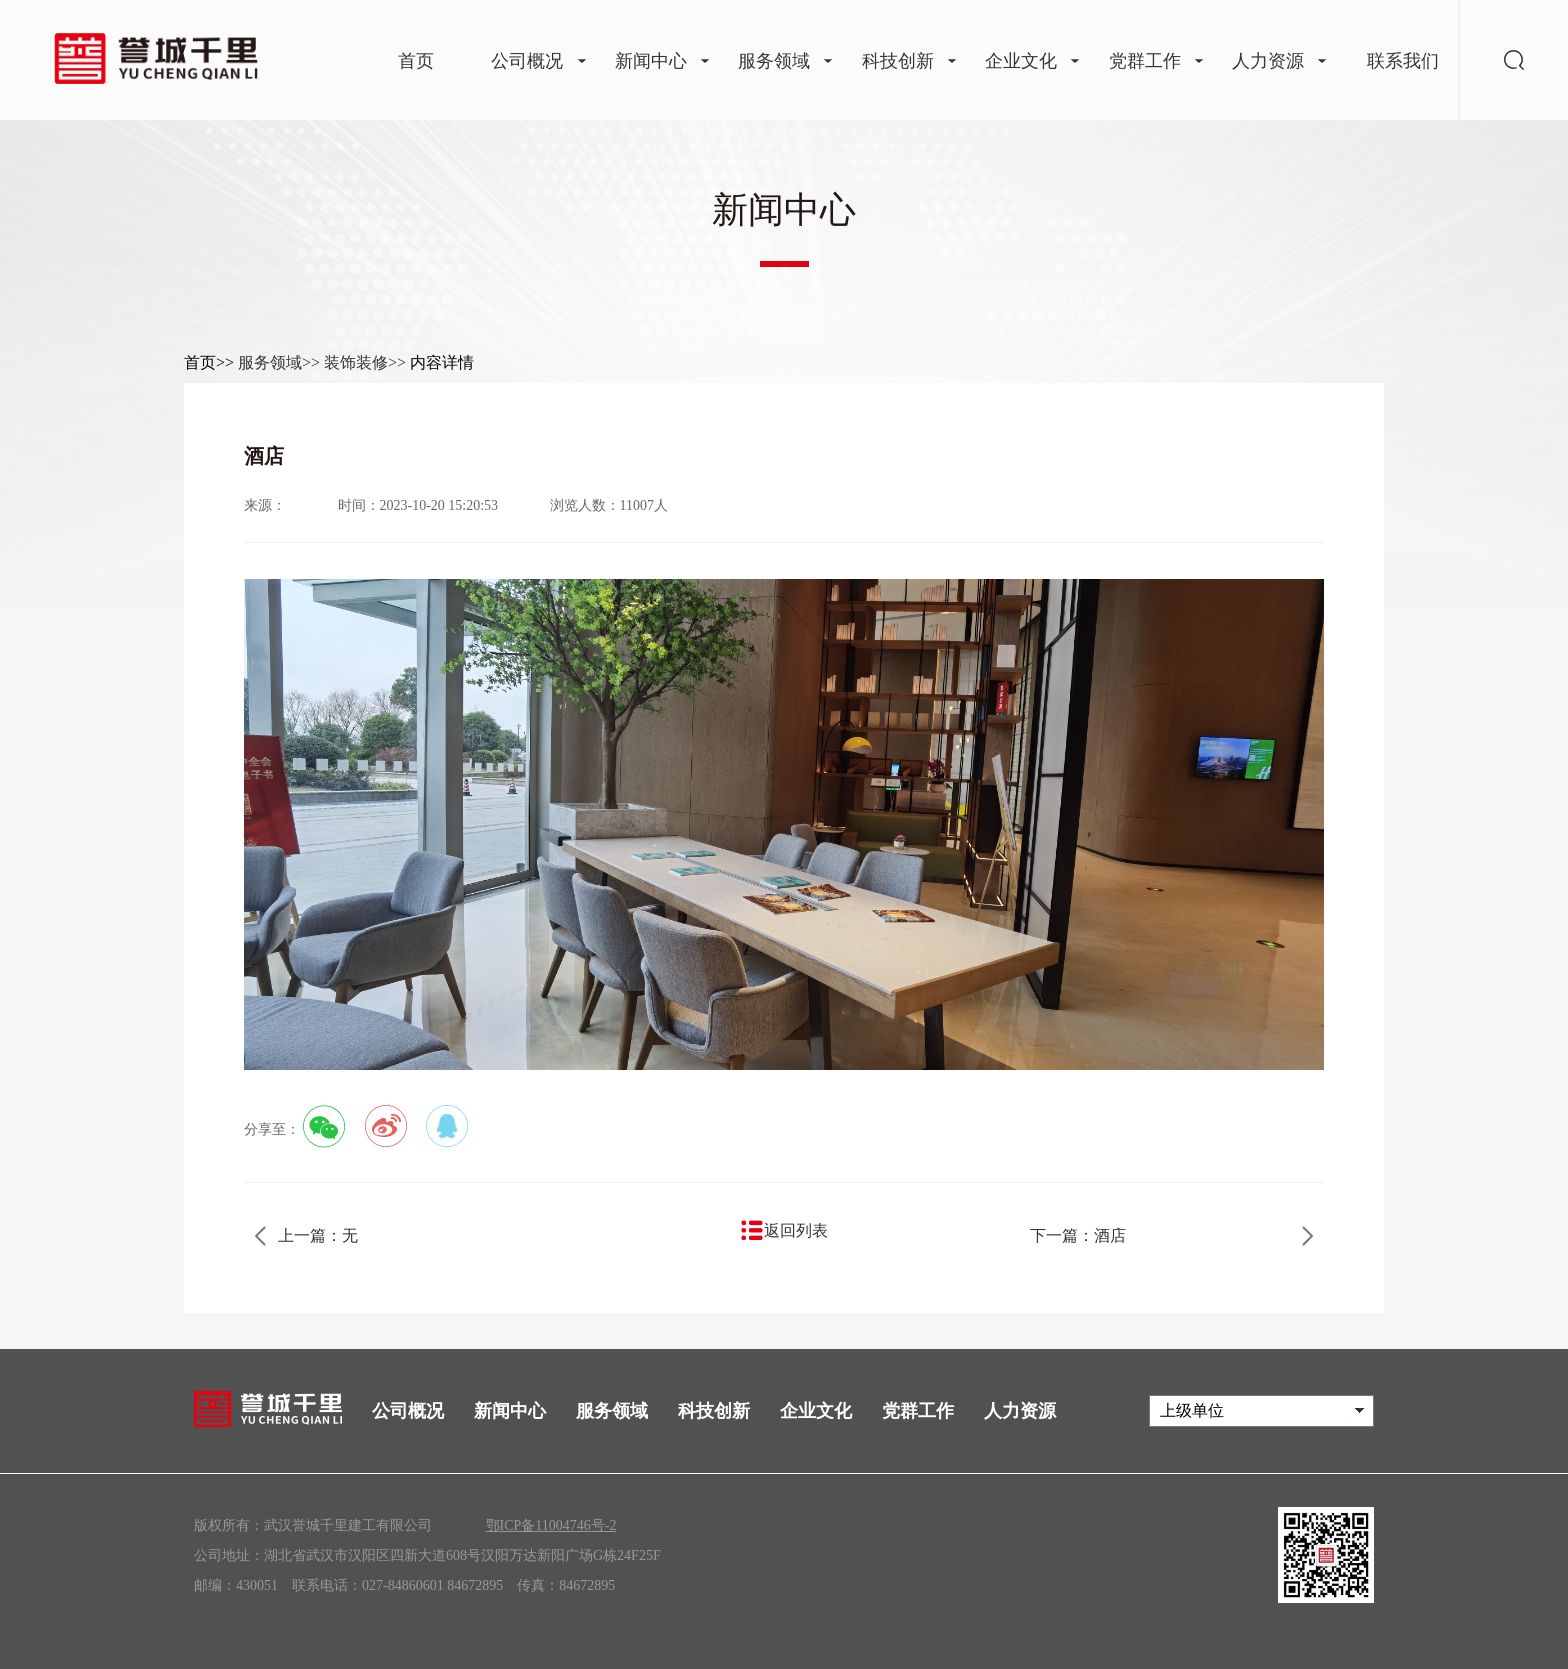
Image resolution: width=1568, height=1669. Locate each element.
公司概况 (408, 1411)
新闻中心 (510, 1411)
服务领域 (612, 1411)
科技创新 (714, 1411)
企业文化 (816, 1411)
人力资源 (1020, 1411)
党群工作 (918, 1411)
